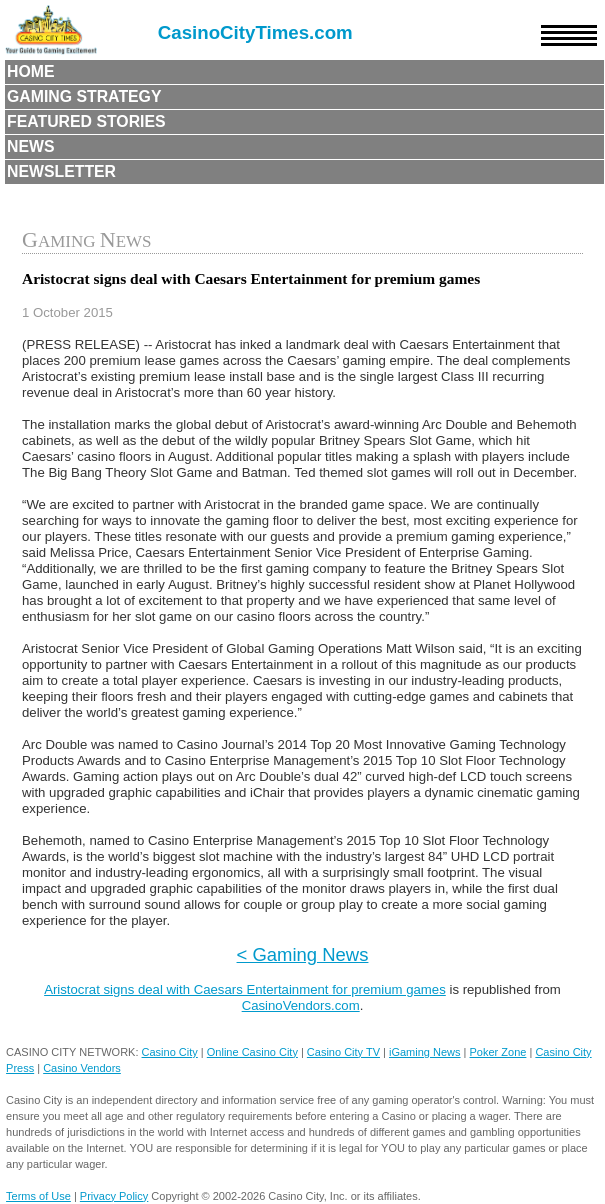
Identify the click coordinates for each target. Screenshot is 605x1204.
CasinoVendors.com (301, 1005)
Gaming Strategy (84, 96)
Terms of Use (38, 1196)
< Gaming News (303, 954)
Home (31, 71)
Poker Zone (498, 1052)
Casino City (170, 1052)
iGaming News (425, 1052)
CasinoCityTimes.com (255, 32)
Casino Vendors (82, 1068)
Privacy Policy (114, 1196)
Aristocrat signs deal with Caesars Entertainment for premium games (245, 989)
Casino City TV (343, 1052)
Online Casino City (252, 1052)
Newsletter (61, 171)
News (31, 146)
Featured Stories (86, 121)
